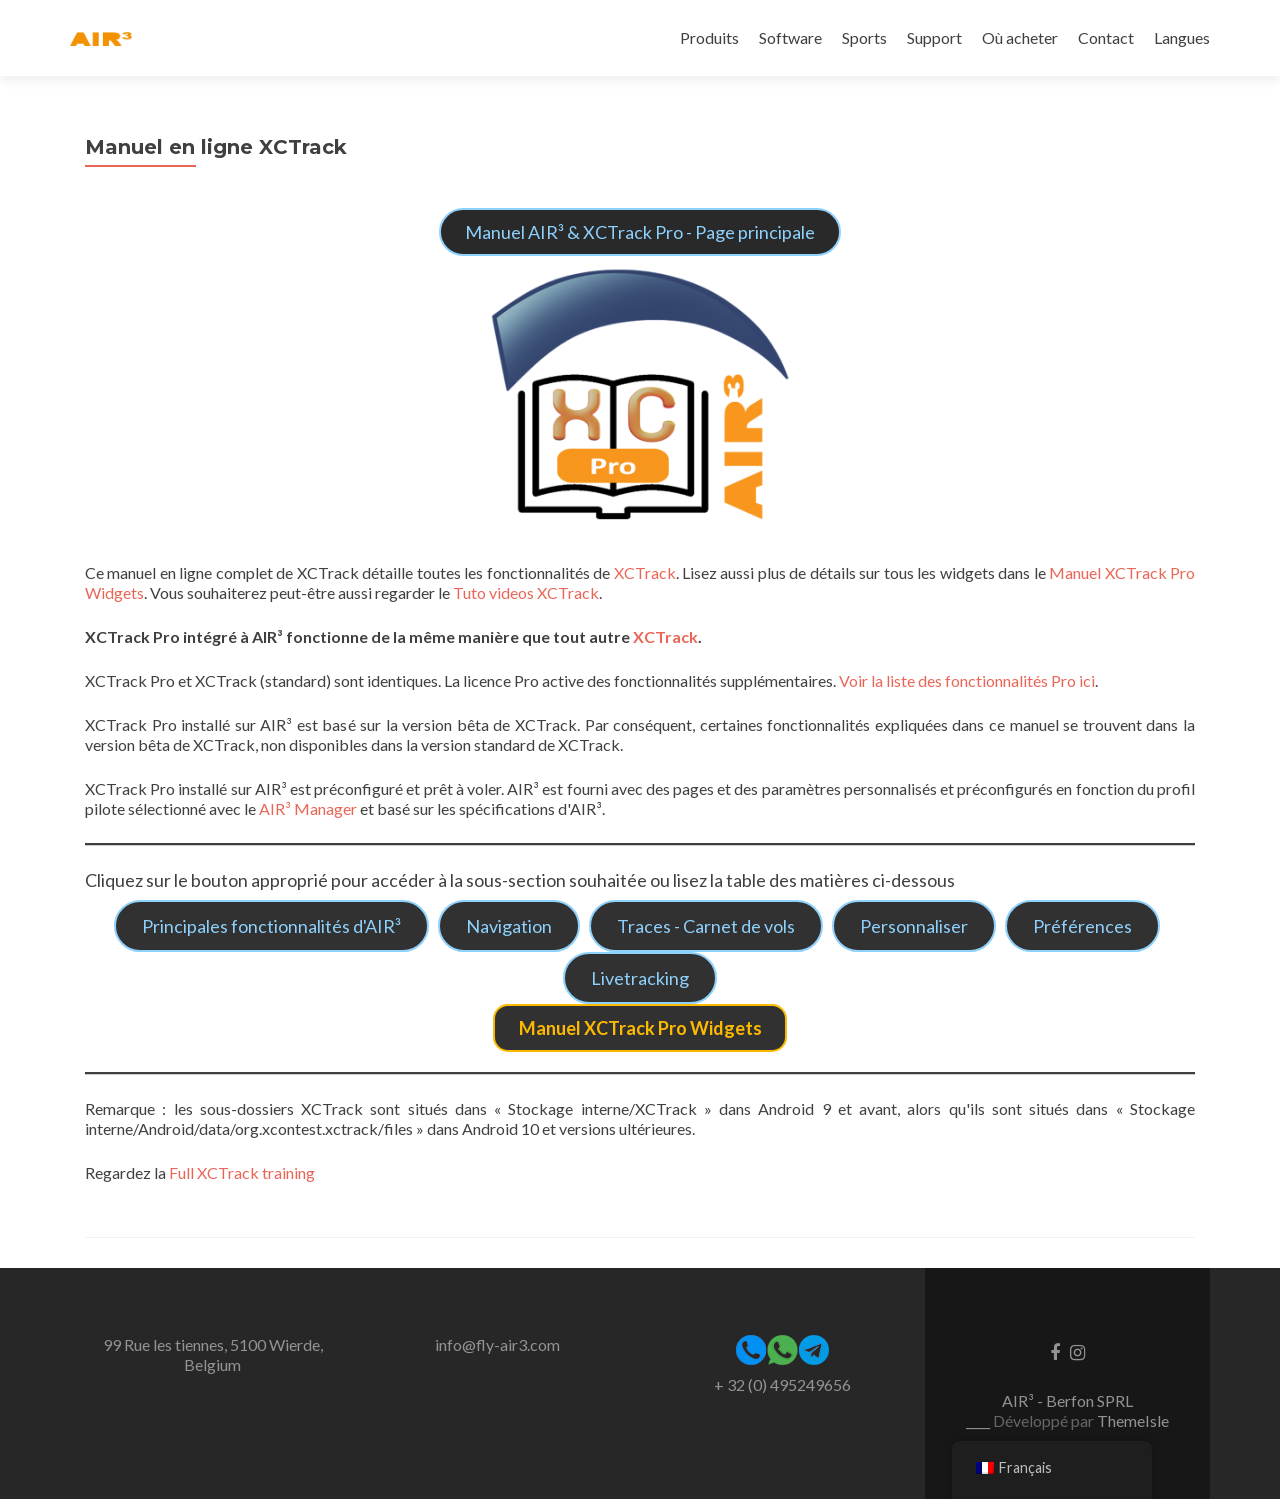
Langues (1182, 37)
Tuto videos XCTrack (526, 592)
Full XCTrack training (242, 1172)
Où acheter (1020, 37)
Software (790, 37)
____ (979, 1420)
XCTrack (645, 572)
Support (934, 37)
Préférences (1082, 926)
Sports (864, 37)
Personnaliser (914, 926)
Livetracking (640, 978)
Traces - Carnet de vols (706, 926)
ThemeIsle (1133, 1420)
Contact (1106, 37)
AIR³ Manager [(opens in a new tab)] (308, 808)
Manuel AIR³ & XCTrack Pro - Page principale (640, 232)
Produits (709, 37)
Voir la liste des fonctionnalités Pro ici (965, 680)
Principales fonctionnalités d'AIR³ (271, 926)
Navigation (509, 926)
